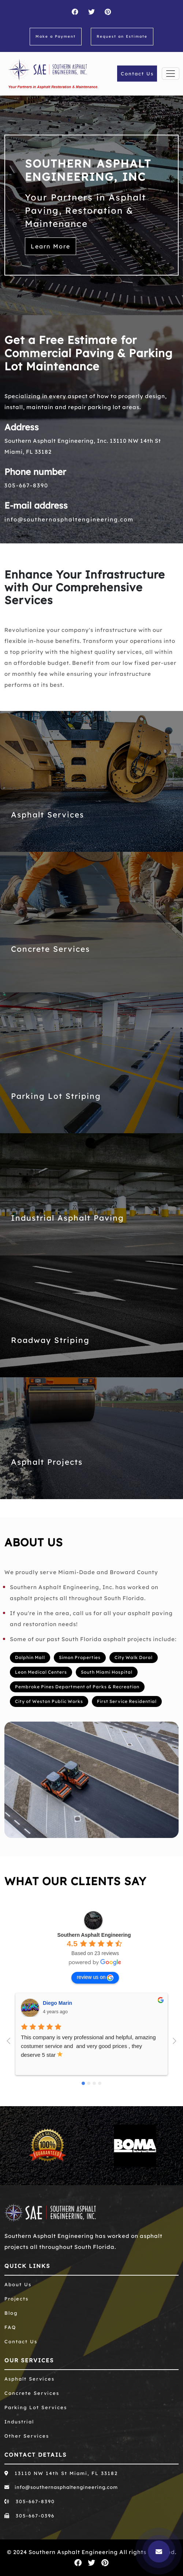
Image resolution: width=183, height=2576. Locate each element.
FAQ (10, 2327)
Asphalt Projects (47, 1462)
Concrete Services (50, 949)
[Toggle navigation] (170, 73)
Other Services (26, 2436)
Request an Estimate (122, 36)
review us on (95, 1977)
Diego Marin (57, 2003)
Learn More (50, 246)
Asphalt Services (47, 814)
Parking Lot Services (35, 2407)
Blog (11, 2313)
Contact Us (137, 73)
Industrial (19, 2422)
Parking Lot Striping (56, 1096)
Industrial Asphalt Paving (67, 1218)
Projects (16, 2299)
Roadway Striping (50, 1340)
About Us (17, 2284)
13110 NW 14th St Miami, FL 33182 (61, 2473)
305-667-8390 (26, 485)
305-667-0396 (29, 2516)
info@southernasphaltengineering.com (69, 519)
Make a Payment (56, 36)
